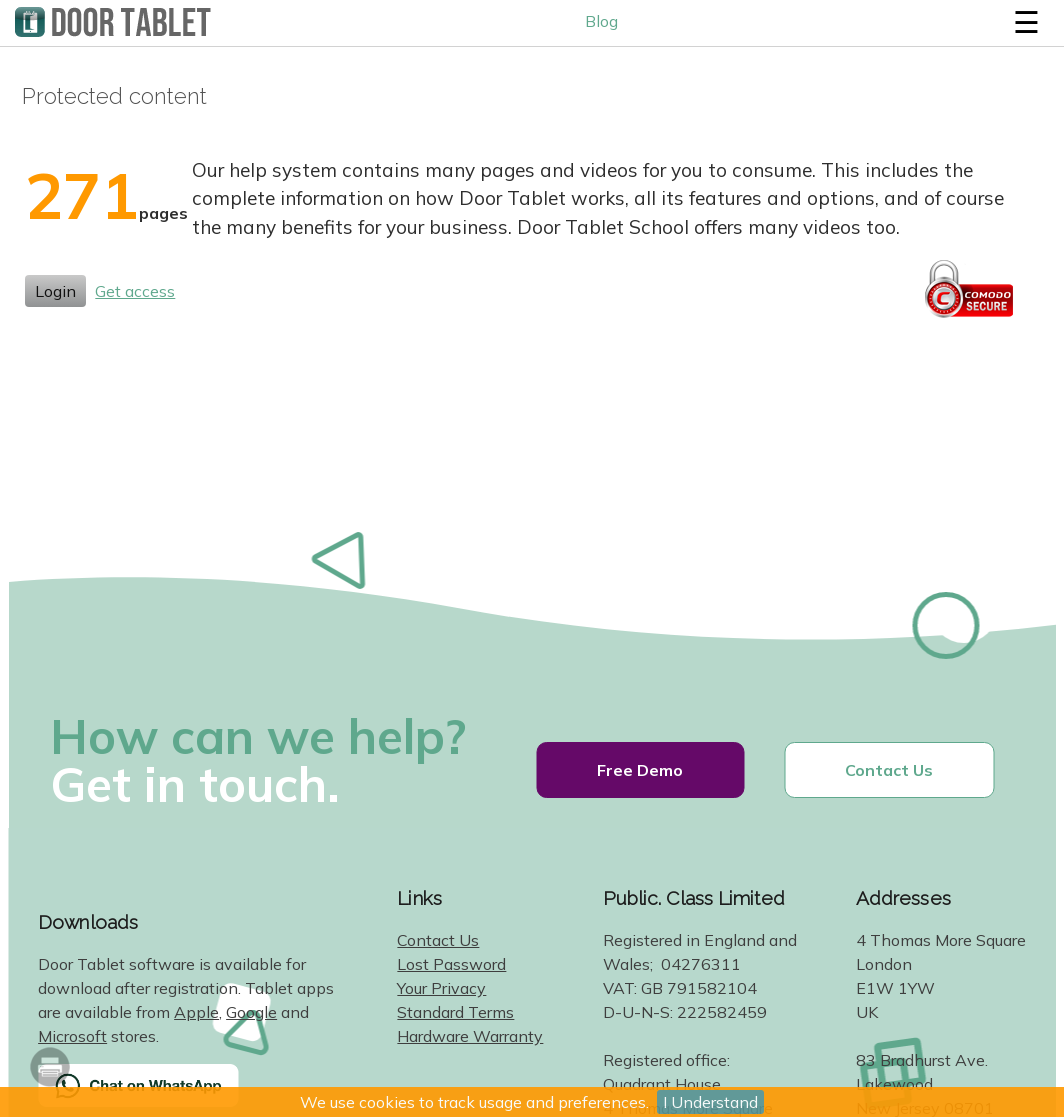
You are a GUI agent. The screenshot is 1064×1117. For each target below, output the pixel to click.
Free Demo (640, 770)
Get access (135, 291)
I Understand (710, 1102)
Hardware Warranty (470, 1036)
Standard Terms (455, 1012)
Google (251, 1012)
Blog (601, 21)
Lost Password (451, 964)
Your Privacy (441, 988)
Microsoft (72, 1036)
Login (55, 291)
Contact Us (889, 770)
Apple (196, 1012)
